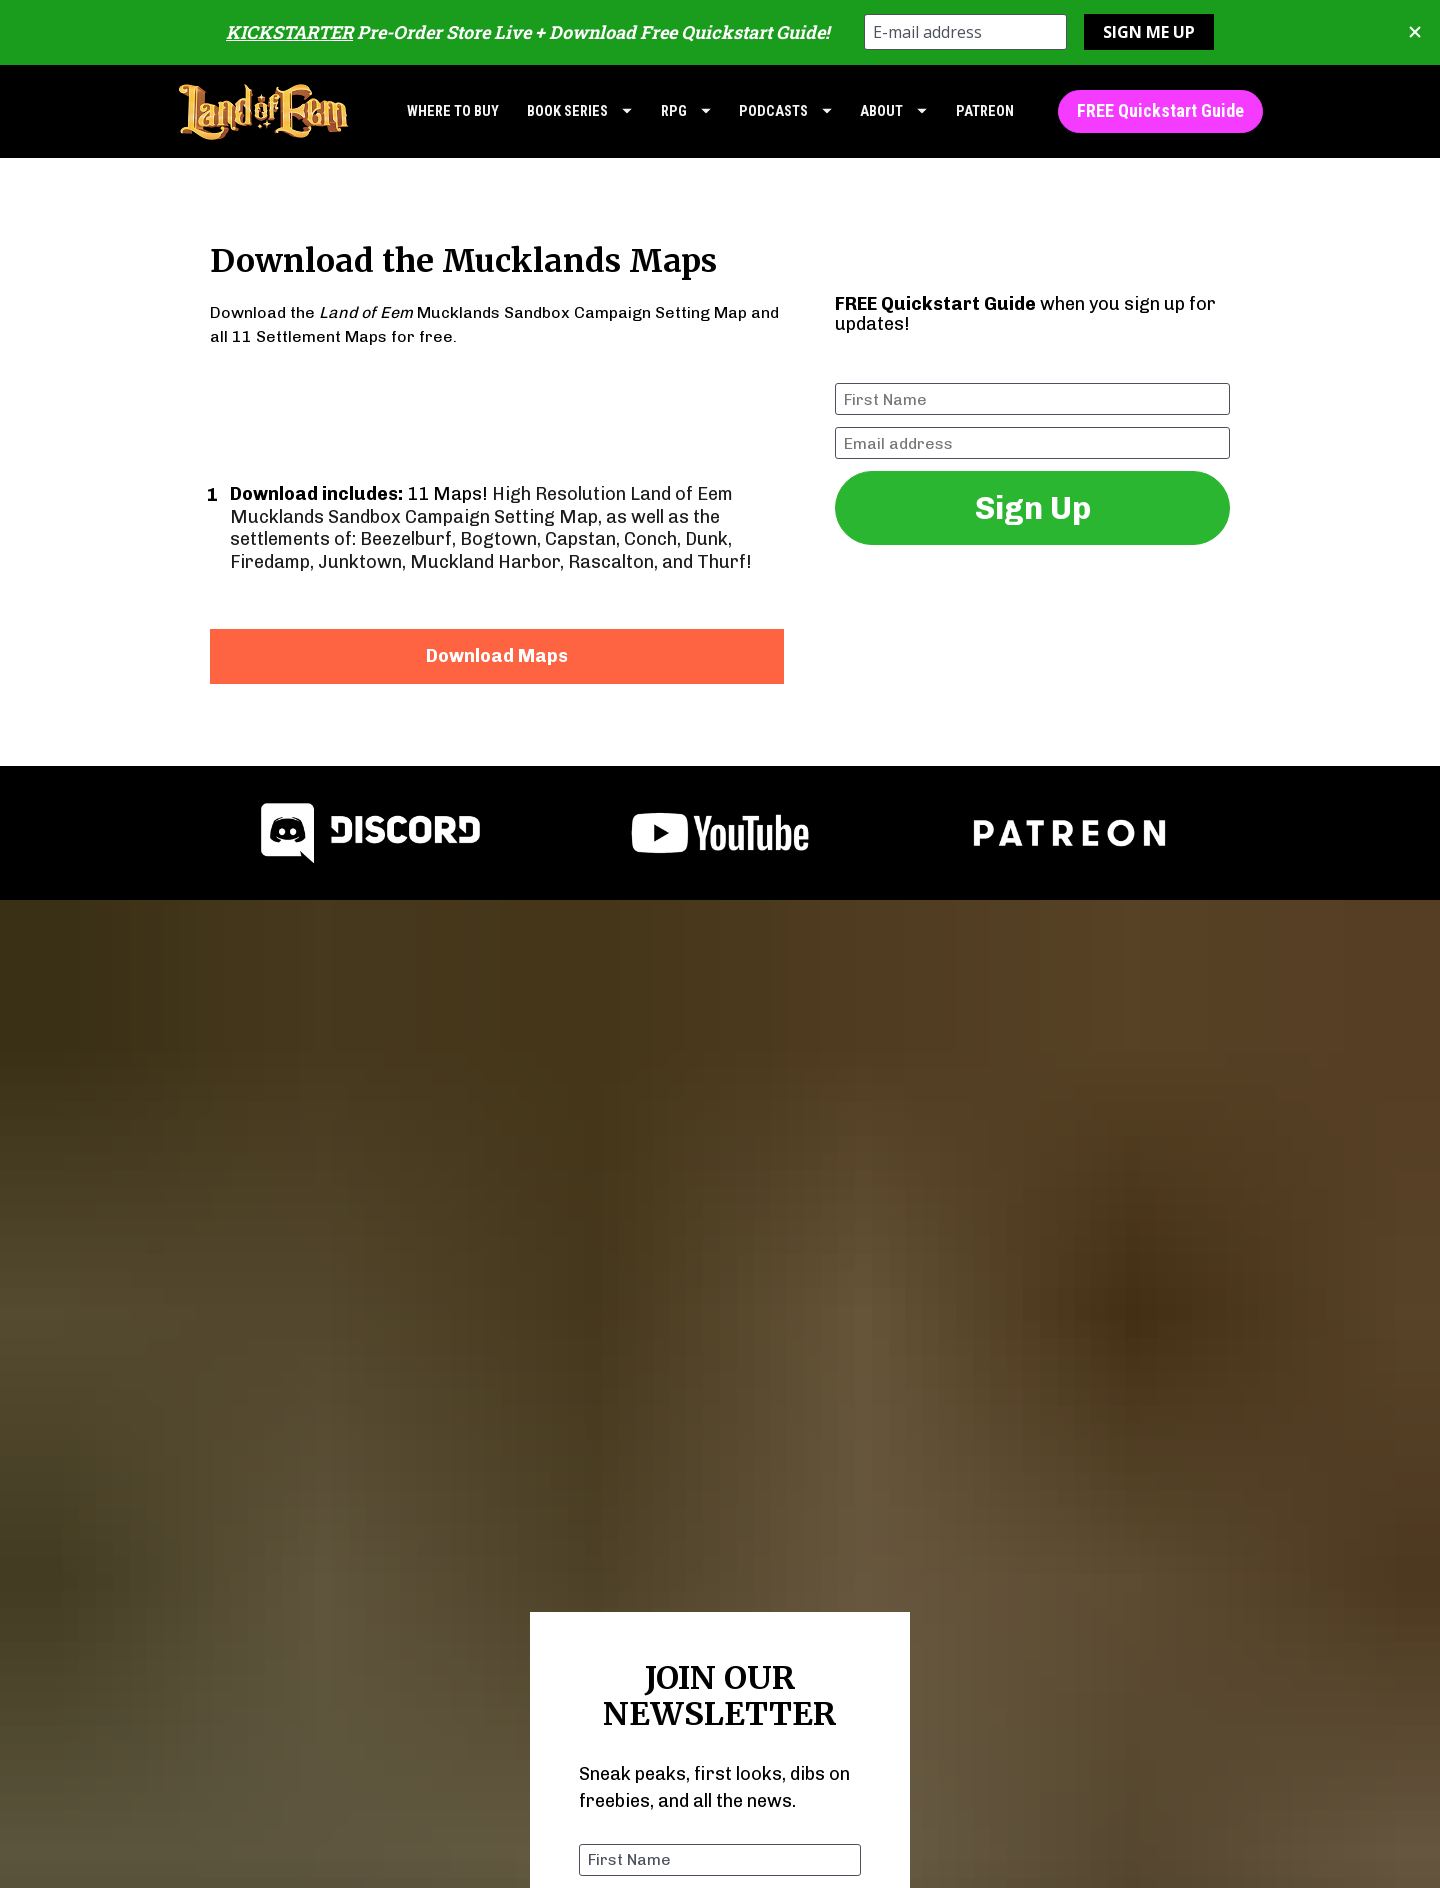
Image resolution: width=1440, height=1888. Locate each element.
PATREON (985, 111)
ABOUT (893, 111)
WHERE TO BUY (453, 111)
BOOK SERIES (579, 111)
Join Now (720, 1715)
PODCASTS (785, 111)
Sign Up (1033, 508)
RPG (686, 111)
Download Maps (497, 656)
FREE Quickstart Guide (1160, 110)
